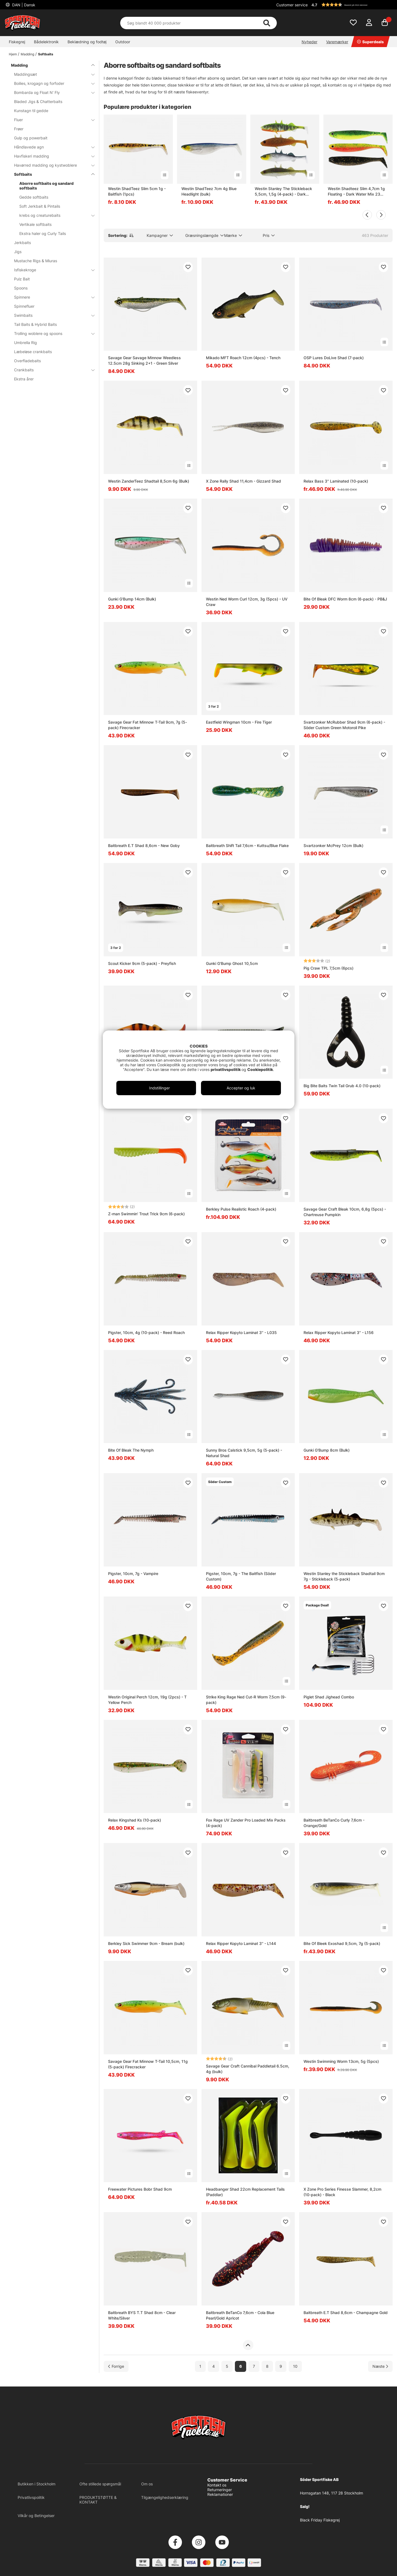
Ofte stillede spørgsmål (100, 2484)
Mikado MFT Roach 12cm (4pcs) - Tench (243, 357)
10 (295, 2366)
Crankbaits (51, 369)
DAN (23, 4)
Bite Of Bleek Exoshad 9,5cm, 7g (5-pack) (342, 1943)
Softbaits (45, 54)
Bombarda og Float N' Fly (51, 92)
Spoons (21, 288)
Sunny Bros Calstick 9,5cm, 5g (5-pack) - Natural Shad (244, 1453)
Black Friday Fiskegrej (320, 2520)
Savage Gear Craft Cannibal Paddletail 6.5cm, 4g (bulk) (247, 2069)
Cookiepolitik (260, 1069)
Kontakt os (216, 2485)
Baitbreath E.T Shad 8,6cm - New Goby (144, 845)
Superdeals (370, 41)
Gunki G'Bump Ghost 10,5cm (232, 963)
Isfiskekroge (51, 269)
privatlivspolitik (226, 1069)
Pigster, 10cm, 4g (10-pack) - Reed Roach (146, 1332)
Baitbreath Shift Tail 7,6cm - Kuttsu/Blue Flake (247, 845)
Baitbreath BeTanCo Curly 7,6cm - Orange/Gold (334, 1823)
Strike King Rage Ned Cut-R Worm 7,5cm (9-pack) (246, 1700)
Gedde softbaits (33, 197)
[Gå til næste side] (380, 2366)
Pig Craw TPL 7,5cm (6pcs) (328, 968)
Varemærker (337, 41)
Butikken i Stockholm (36, 2484)
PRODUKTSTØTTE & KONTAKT (98, 2499)
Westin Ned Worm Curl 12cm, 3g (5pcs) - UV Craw (247, 602)
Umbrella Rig (25, 342)
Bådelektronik (46, 41)
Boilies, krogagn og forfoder (51, 83)
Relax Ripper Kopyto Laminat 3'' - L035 (241, 1332)
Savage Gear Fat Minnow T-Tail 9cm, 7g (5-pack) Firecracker (147, 725)
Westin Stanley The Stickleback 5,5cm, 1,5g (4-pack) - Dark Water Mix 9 (283, 191)
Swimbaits (51, 315)
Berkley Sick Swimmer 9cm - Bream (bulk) (146, 1943)
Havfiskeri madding (51, 156)
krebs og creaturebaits (53, 215)
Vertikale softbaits (35, 224)
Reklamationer (220, 2494)
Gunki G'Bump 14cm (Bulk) (132, 599)
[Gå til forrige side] (116, 2366)
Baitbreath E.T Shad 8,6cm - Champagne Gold (346, 2312)
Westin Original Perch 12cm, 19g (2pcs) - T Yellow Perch (147, 1700)
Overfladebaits (27, 360)
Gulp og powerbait (30, 138)
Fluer (51, 119)
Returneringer (219, 2489)
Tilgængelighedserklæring (164, 2497)
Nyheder (309, 41)
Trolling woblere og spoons (51, 333)
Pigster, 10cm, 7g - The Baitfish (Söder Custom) (241, 1576)
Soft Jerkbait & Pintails (39, 206)
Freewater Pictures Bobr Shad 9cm (140, 2189)
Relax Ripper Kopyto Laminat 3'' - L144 (241, 1943)
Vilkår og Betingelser (36, 2515)
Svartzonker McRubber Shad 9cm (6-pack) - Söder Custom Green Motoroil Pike (344, 725)
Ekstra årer (24, 379)
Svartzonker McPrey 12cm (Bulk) (333, 845)
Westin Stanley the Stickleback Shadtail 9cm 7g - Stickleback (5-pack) (344, 1576)
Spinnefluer (24, 306)
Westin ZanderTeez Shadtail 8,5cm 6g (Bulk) (148, 481)
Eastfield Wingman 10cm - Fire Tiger (239, 722)
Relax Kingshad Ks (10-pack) (134, 1820)
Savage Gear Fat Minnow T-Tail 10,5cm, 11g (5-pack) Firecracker (148, 2064)
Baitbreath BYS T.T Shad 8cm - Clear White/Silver (142, 2315)
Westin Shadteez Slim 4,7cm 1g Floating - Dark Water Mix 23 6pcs (356, 191)
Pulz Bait (22, 279)
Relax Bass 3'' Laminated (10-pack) (336, 481)
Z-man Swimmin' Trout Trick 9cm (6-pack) (146, 1213)
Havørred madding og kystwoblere (51, 165)
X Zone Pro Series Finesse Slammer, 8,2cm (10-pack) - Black (342, 2192)
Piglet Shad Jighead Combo (329, 1697)
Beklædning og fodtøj (87, 41)
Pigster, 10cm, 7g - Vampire (133, 1573)
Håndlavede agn (51, 147)
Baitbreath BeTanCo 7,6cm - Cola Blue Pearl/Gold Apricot (240, 2315)
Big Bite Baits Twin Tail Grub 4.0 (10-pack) (342, 1085)
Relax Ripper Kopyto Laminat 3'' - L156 (339, 1332)
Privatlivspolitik (31, 2497)
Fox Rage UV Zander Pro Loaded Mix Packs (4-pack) (246, 1823)
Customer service (292, 4)
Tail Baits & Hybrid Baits (35, 324)
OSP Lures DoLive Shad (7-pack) (334, 357)
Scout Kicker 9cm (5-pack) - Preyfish (142, 963)
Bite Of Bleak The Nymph (131, 1450)
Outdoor (122, 41)
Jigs (18, 251)
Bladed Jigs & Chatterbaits (38, 101)
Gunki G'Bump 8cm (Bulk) (327, 1450)
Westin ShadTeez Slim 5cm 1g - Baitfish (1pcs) (137, 191)
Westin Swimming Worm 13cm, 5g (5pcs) (341, 2061)
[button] (351, 4)
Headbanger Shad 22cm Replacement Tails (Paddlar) (245, 2192)
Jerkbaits (22, 242)
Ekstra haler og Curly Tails (42, 233)
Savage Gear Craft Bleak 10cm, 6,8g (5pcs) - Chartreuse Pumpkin (345, 1212)
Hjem (13, 54)
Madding (27, 54)
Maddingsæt (51, 74)
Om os (147, 2484)
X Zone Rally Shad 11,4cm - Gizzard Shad (243, 481)
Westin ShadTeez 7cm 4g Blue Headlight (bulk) (209, 191)
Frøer (18, 128)
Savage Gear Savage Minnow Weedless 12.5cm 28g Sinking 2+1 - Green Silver (144, 360)
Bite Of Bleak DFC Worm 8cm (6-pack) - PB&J (345, 599)
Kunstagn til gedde (31, 110)
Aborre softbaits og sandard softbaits (46, 185)
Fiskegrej (17, 41)
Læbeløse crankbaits (33, 351)
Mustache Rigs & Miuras (35, 260)
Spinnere (51, 297)
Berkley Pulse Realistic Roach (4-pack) (241, 1209)
